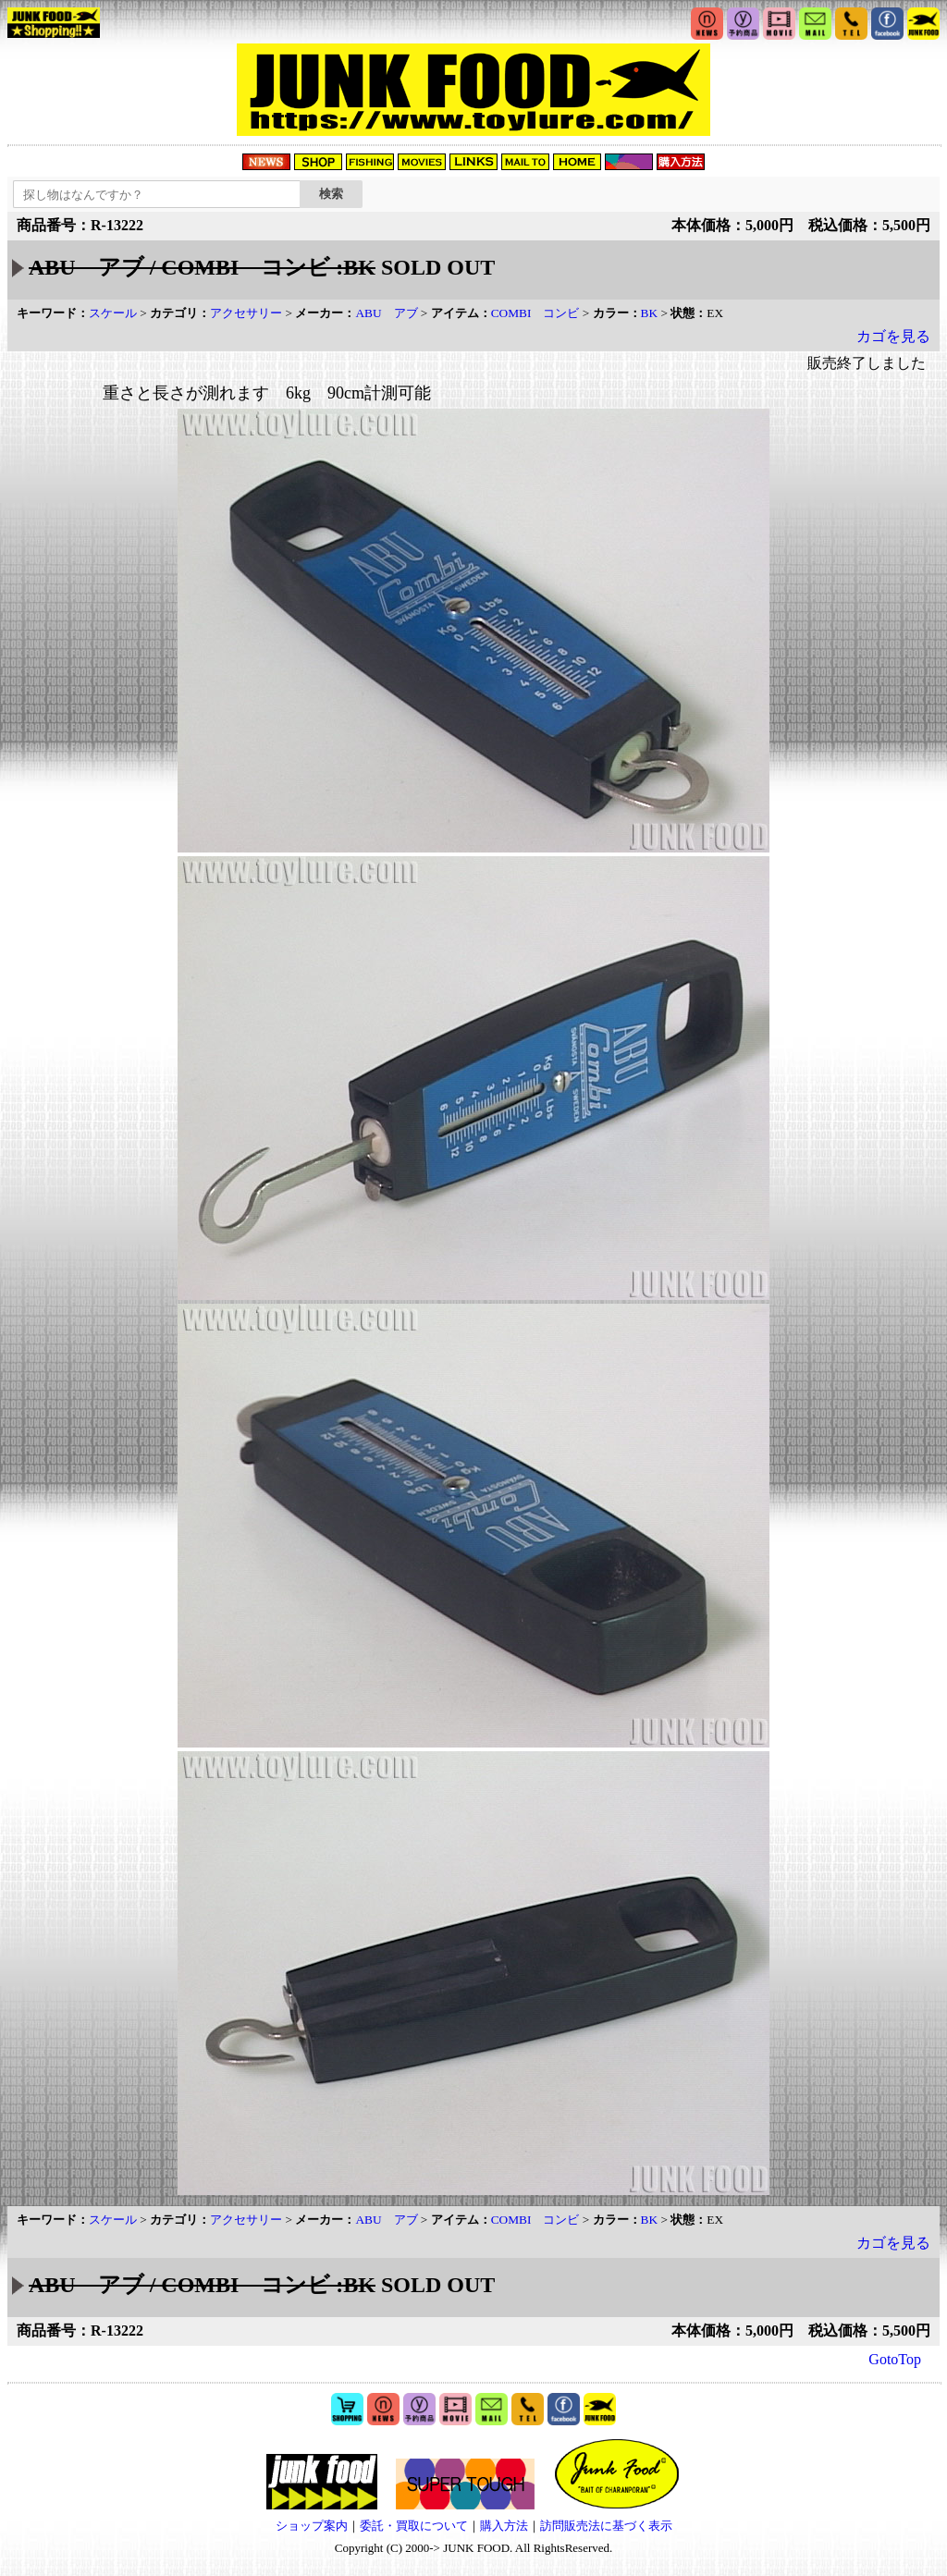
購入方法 (504, 2526)
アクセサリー (246, 313)
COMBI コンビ (535, 313)
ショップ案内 (312, 2526)
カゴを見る (893, 336)
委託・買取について (414, 2526)
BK (649, 313)
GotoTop (894, 2359)
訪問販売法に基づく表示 (606, 2526)
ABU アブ (386, 313)
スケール (113, 313)
